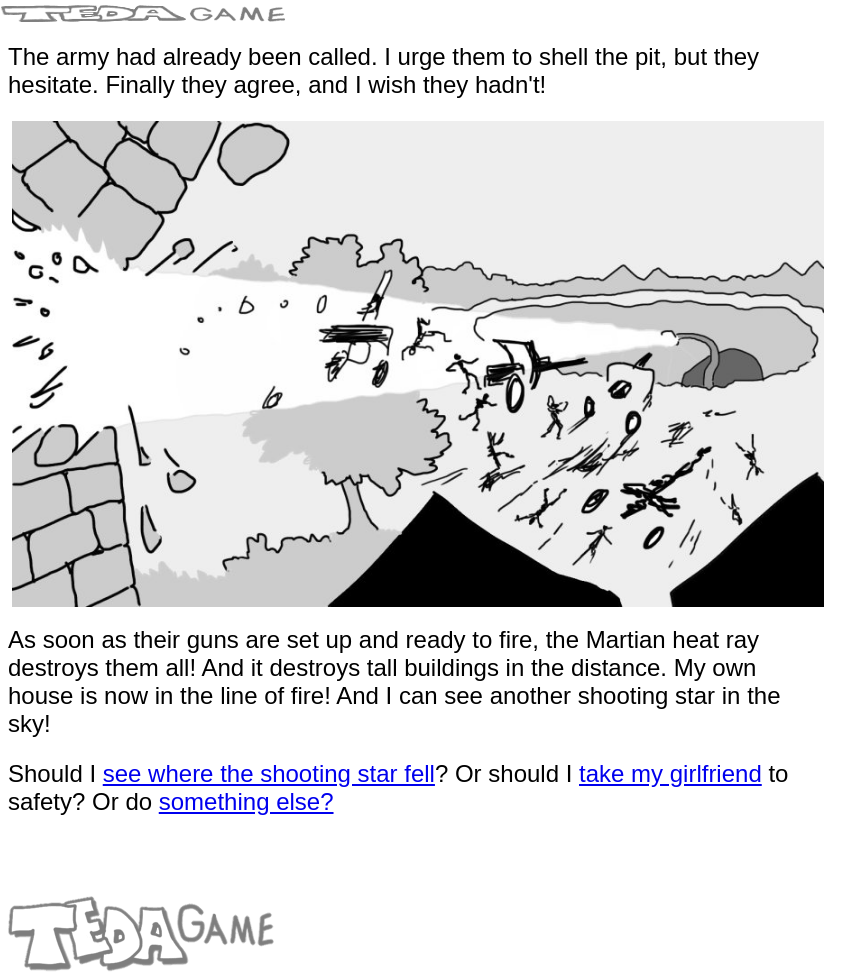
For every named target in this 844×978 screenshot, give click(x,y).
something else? (246, 801)
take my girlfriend (670, 773)
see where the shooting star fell (269, 773)
